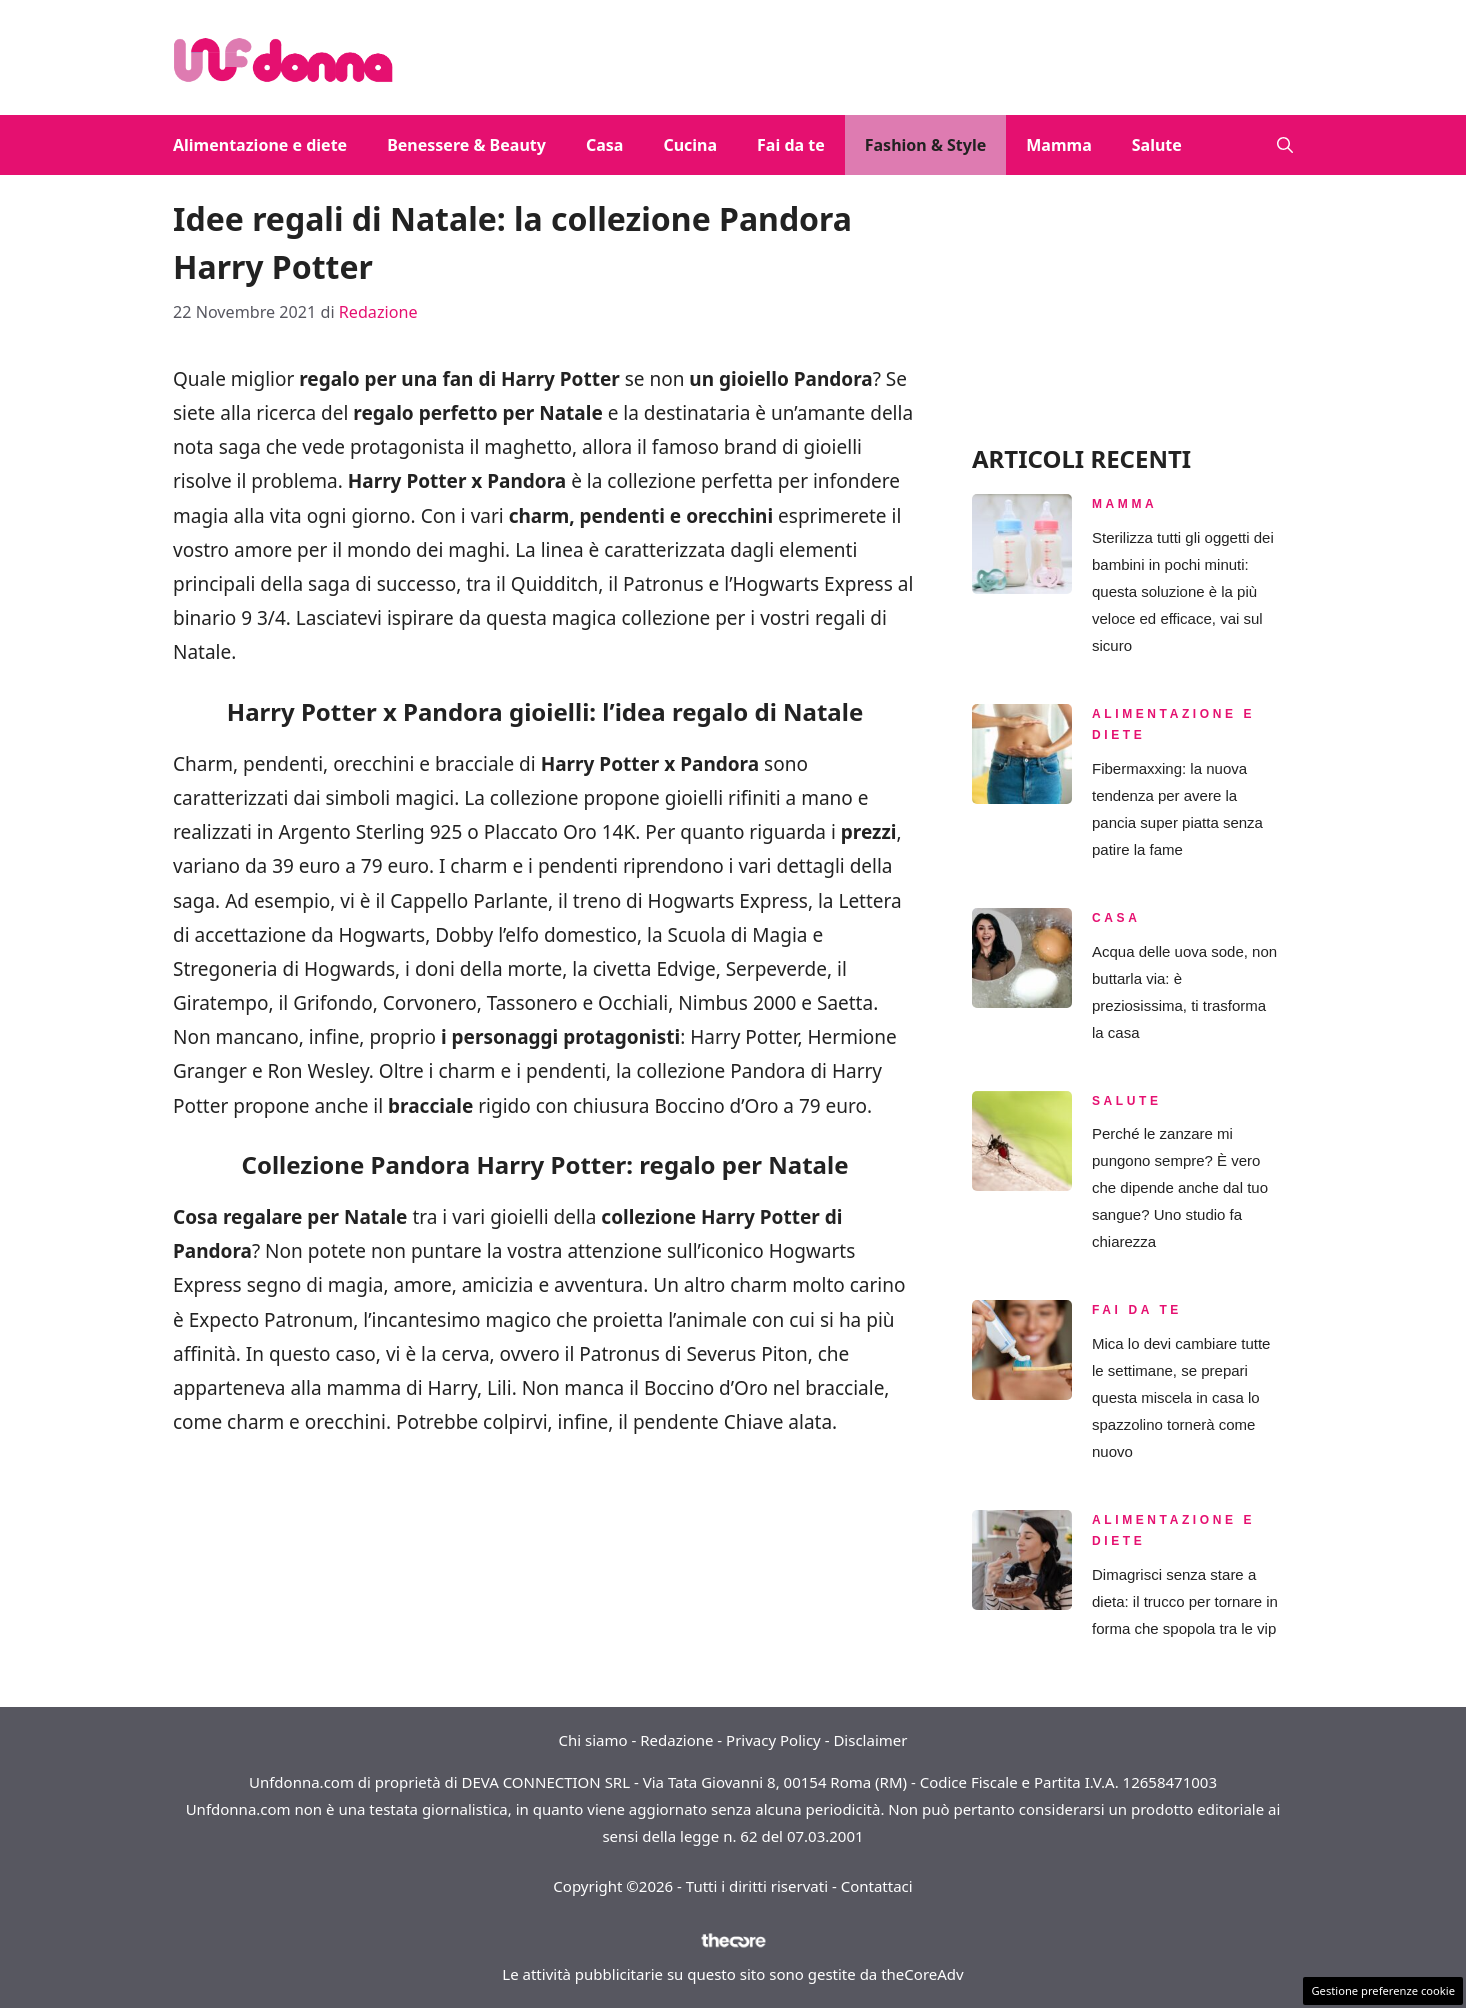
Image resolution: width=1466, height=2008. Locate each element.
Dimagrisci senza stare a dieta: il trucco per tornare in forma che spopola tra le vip (1185, 1601)
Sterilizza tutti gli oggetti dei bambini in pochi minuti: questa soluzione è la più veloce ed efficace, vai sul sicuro (1183, 591)
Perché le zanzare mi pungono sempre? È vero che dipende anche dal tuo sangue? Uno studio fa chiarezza (1180, 1187)
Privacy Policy (773, 1740)
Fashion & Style (926, 145)
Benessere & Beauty (466, 145)
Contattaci (877, 1886)
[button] (1285, 145)
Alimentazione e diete (260, 145)
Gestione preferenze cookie (1383, 1990)
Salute (1157, 145)
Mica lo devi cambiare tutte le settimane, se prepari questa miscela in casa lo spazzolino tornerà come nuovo (1181, 1397)
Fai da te (791, 145)
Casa (604, 145)
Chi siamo (593, 1740)
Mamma (1058, 145)
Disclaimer (870, 1740)
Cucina (690, 145)
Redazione (676, 1740)
